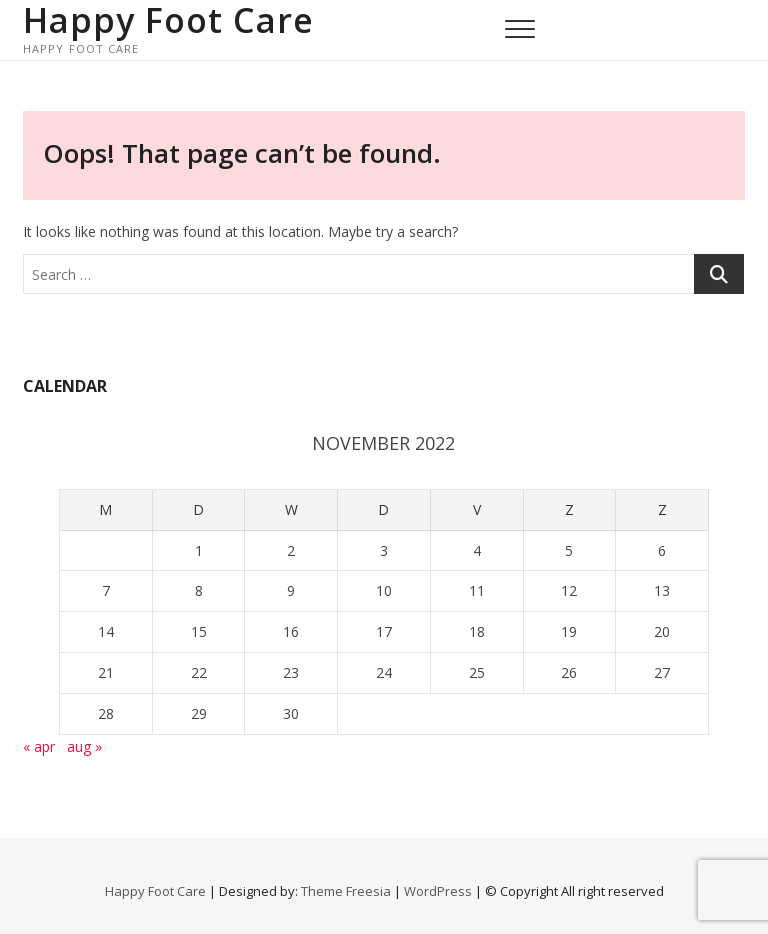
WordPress (438, 891)
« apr (39, 746)
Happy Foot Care (168, 20)
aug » (84, 746)
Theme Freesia (346, 891)
